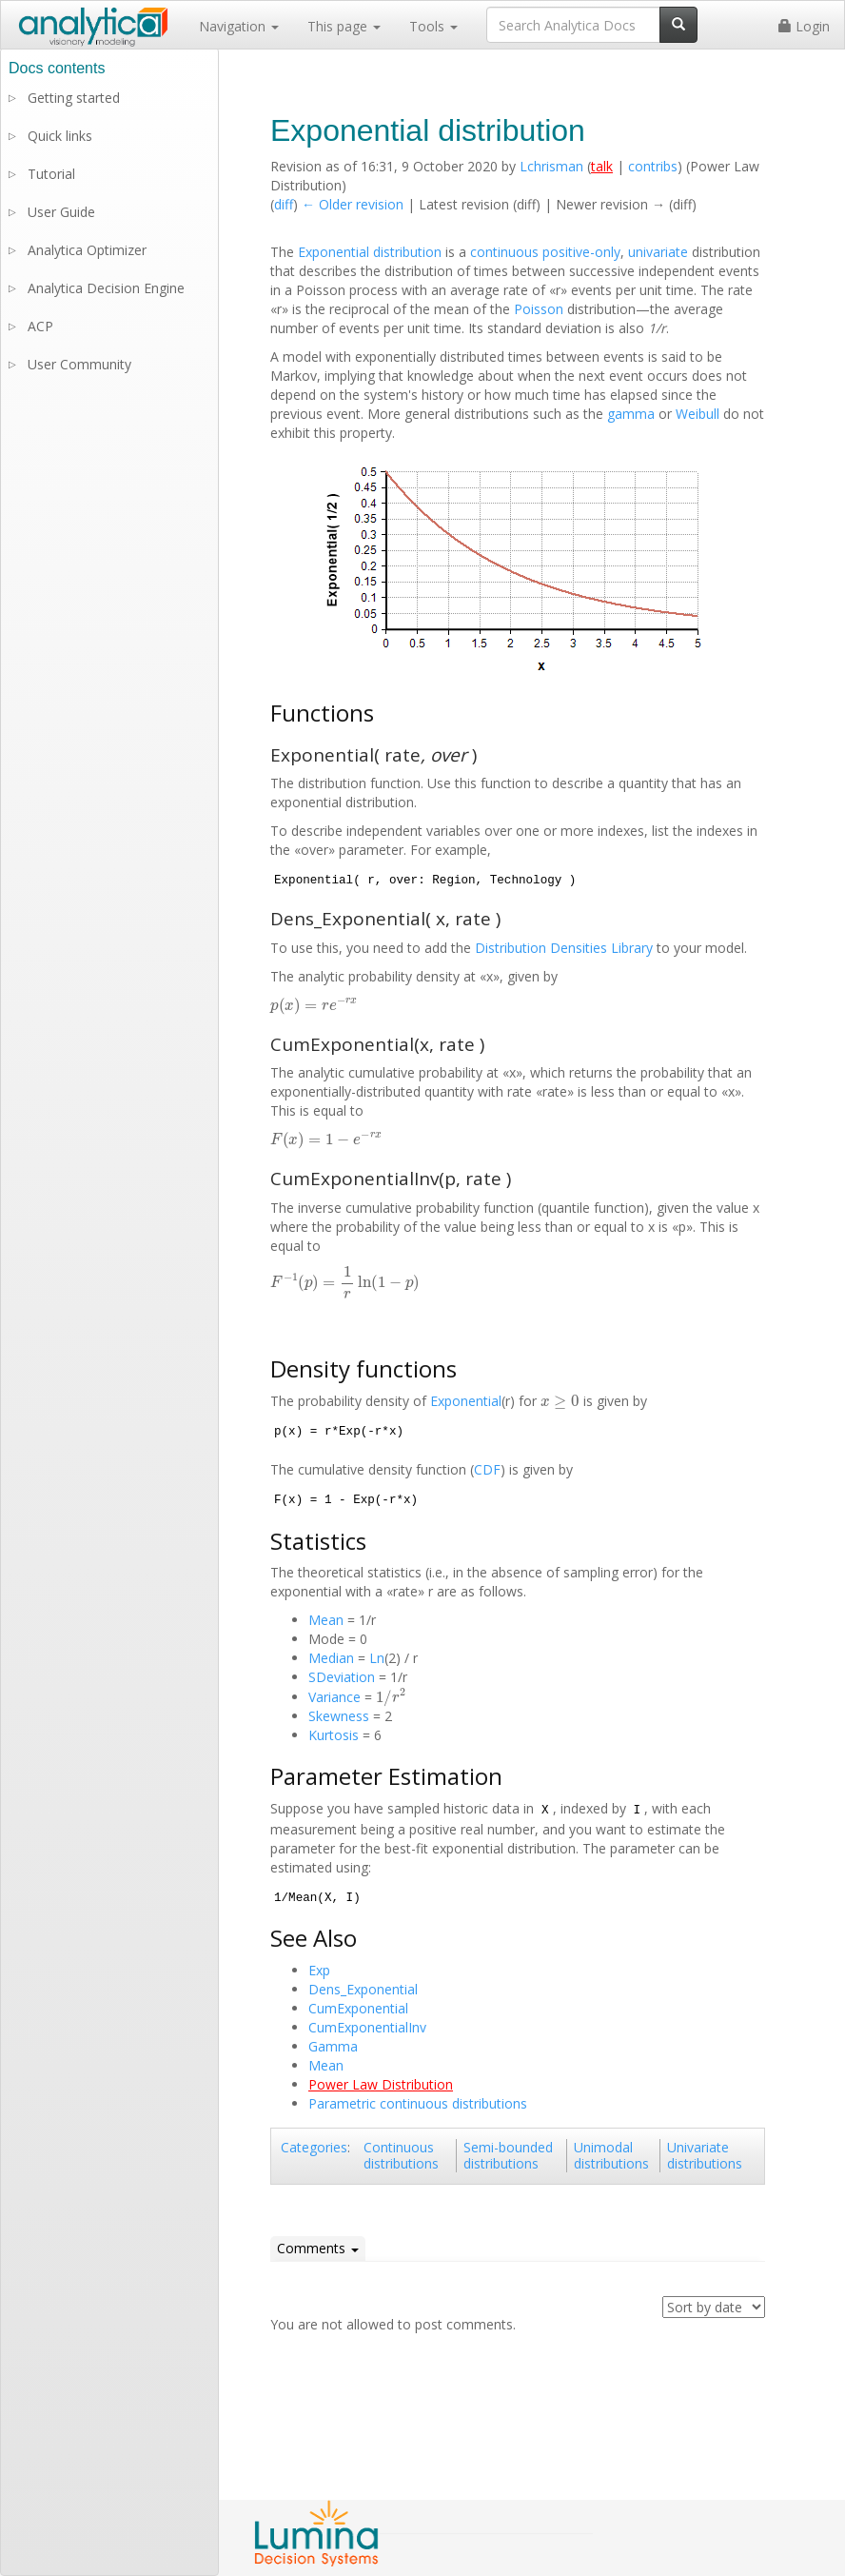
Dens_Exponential (363, 1989)
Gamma (333, 2046)
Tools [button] (433, 26)
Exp (319, 1970)
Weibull (697, 414)
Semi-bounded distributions (508, 2155)
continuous (504, 252)
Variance (334, 1697)
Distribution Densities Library (564, 948)
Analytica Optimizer (87, 250)
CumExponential (358, 2008)
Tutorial (51, 174)
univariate (658, 252)
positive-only (581, 252)
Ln (376, 1658)
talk (602, 166)
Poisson (538, 309)
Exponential (465, 1401)
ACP (40, 326)
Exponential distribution (370, 252)
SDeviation (341, 1677)
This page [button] (344, 26)
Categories (314, 2147)
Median (331, 1658)
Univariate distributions (704, 2155)
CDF (487, 1469)
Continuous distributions (401, 2155)
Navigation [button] (239, 26)
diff (283, 204)
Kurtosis (333, 1735)
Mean (326, 1620)
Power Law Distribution (380, 2084)
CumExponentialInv (367, 2027)
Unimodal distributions (611, 2155)
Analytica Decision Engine (106, 288)
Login (804, 26)
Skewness (338, 1716)
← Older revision (352, 204)
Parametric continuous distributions (417, 2103)
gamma (631, 414)
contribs (653, 166)
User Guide (61, 212)
